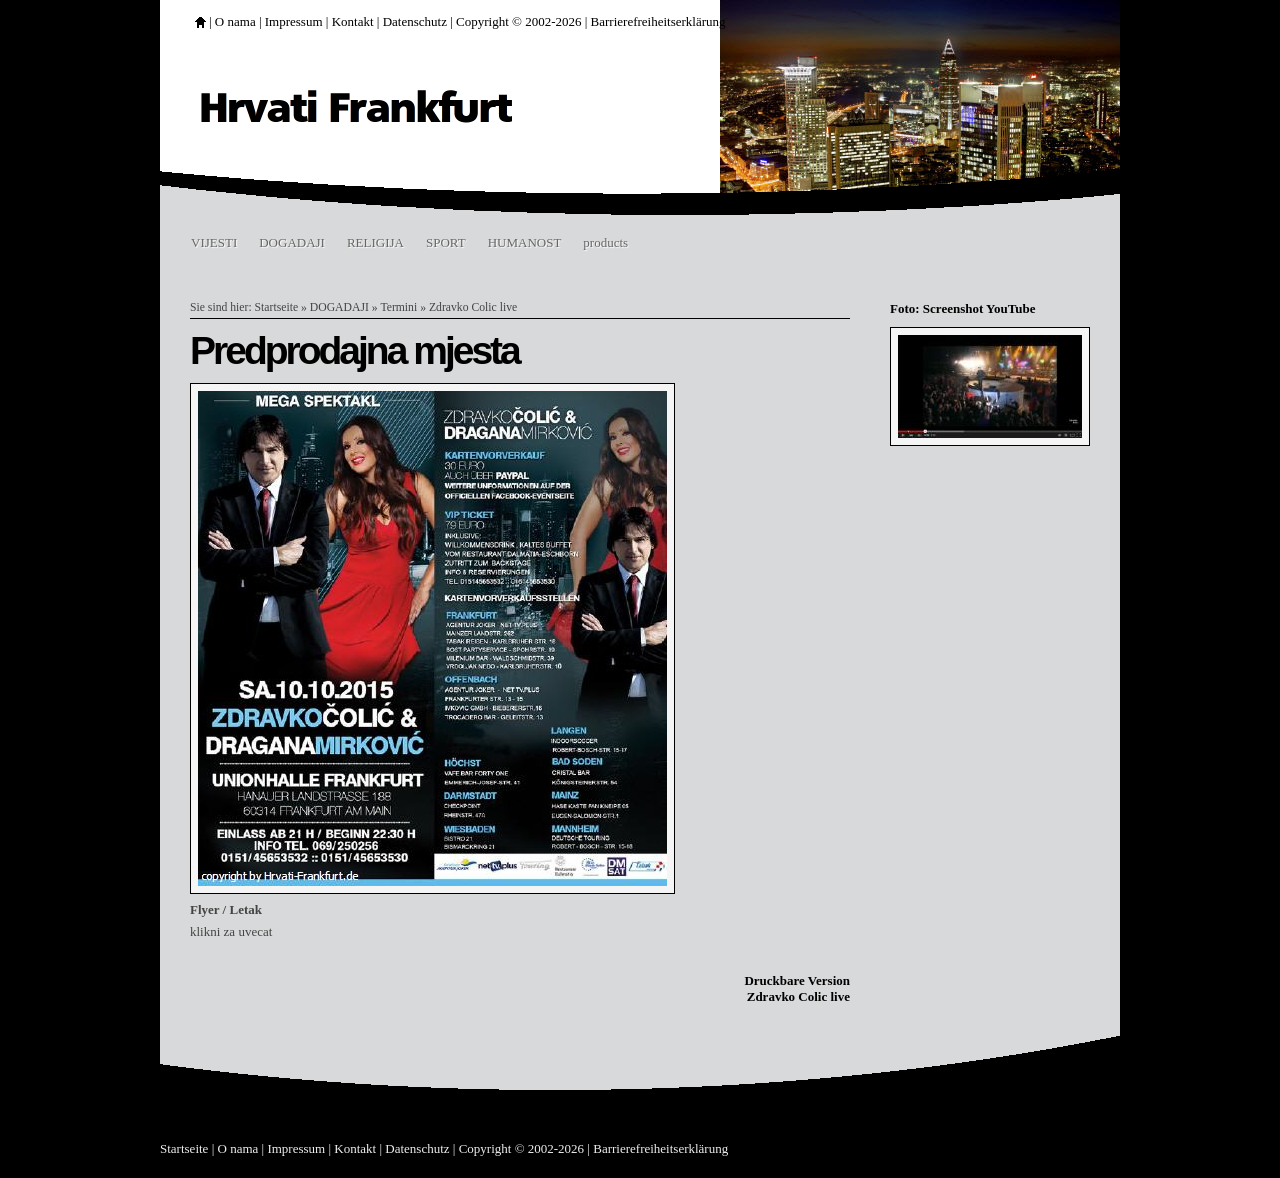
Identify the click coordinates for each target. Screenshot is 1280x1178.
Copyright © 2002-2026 (518, 21)
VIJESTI (214, 242)
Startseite (277, 307)
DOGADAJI (292, 242)
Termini (398, 307)
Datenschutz (415, 21)
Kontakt (353, 21)
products (605, 242)
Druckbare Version (797, 980)
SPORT (446, 242)
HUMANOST (525, 242)
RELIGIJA (375, 242)
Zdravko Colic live (473, 307)
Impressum (294, 21)
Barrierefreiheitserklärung (658, 21)
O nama (235, 21)
